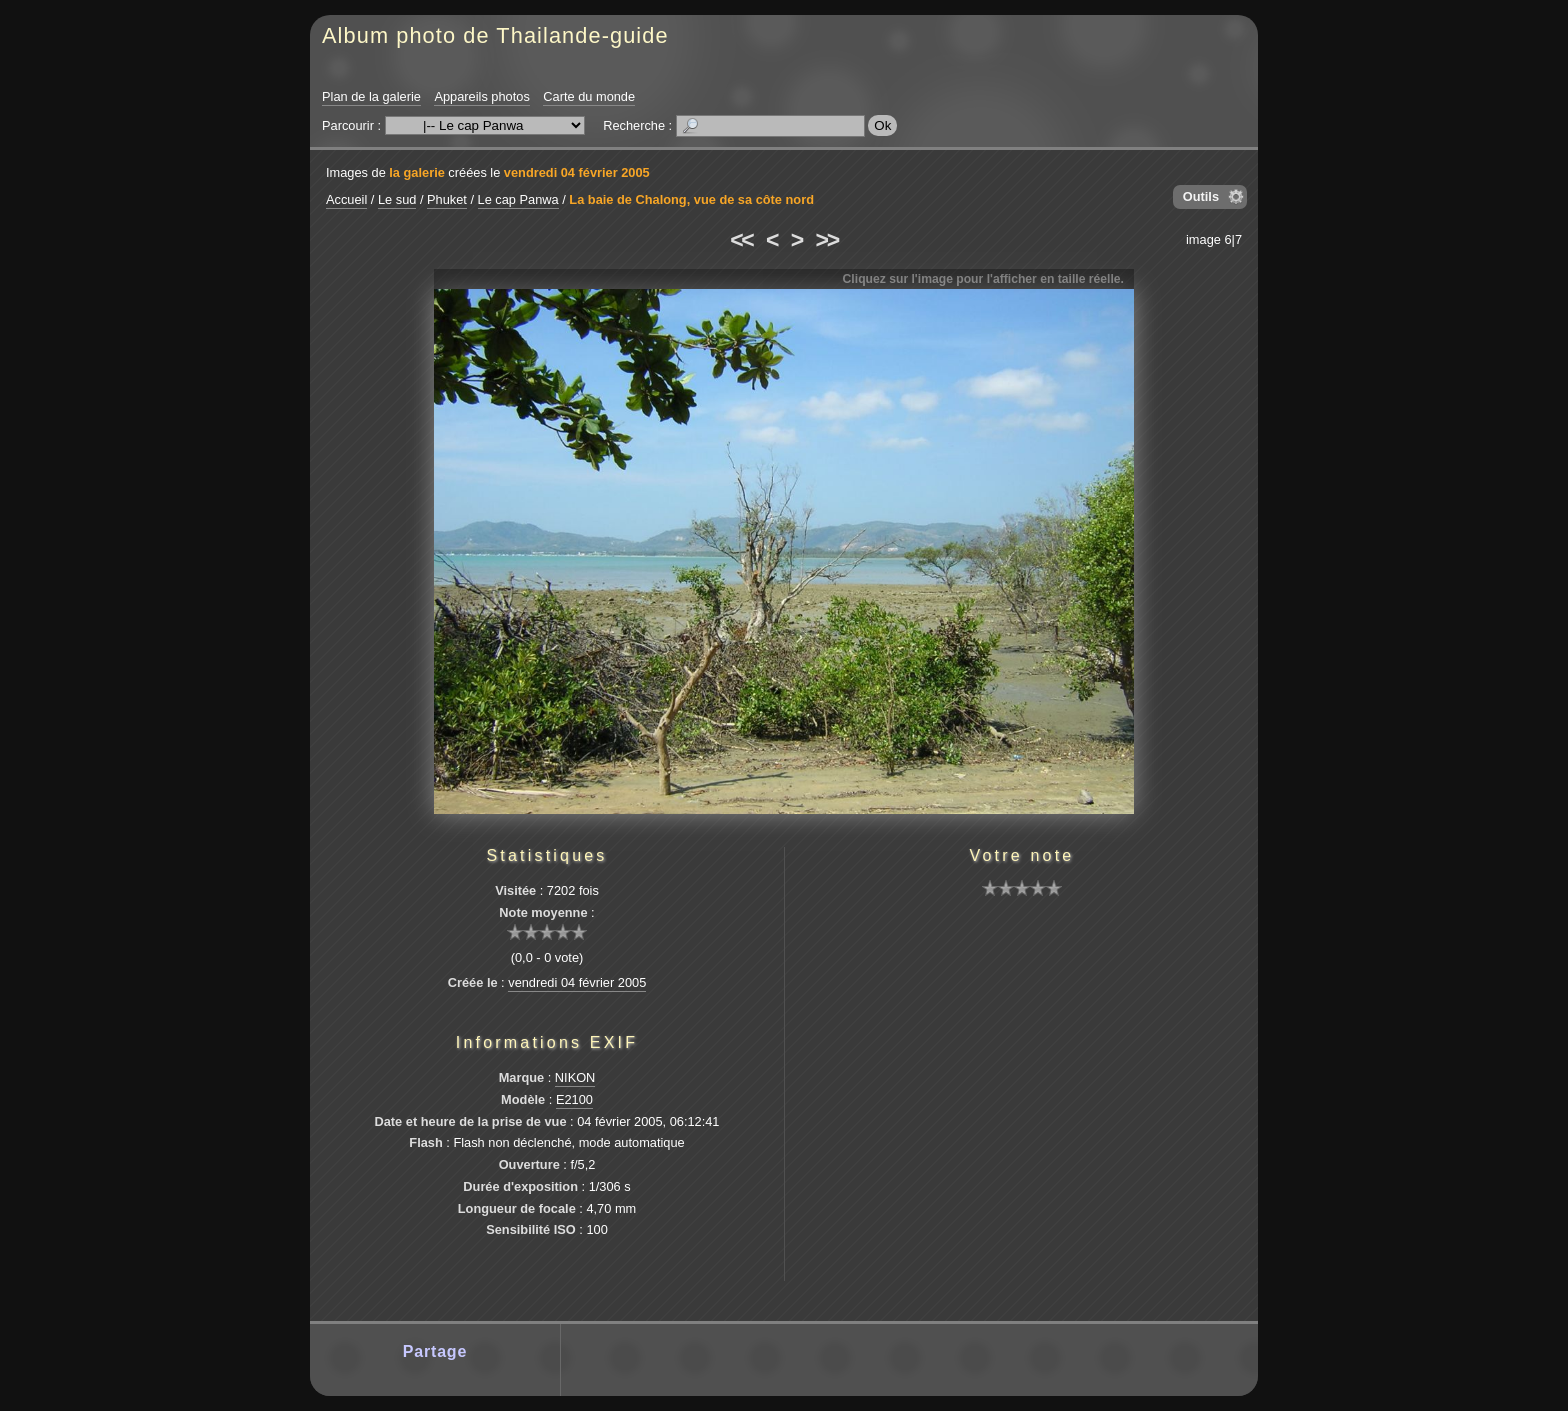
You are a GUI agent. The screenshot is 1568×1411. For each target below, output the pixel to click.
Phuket (447, 199)
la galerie (417, 172)
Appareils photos (481, 96)
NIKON (575, 1077)
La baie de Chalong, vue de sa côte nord (691, 199)
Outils (1201, 196)
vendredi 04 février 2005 (577, 172)
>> (827, 240)
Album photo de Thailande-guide (495, 35)
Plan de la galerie (371, 96)
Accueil (346, 199)
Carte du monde (589, 96)
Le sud (397, 199)
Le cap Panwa (518, 199)
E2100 (574, 1099)
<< (741, 240)
